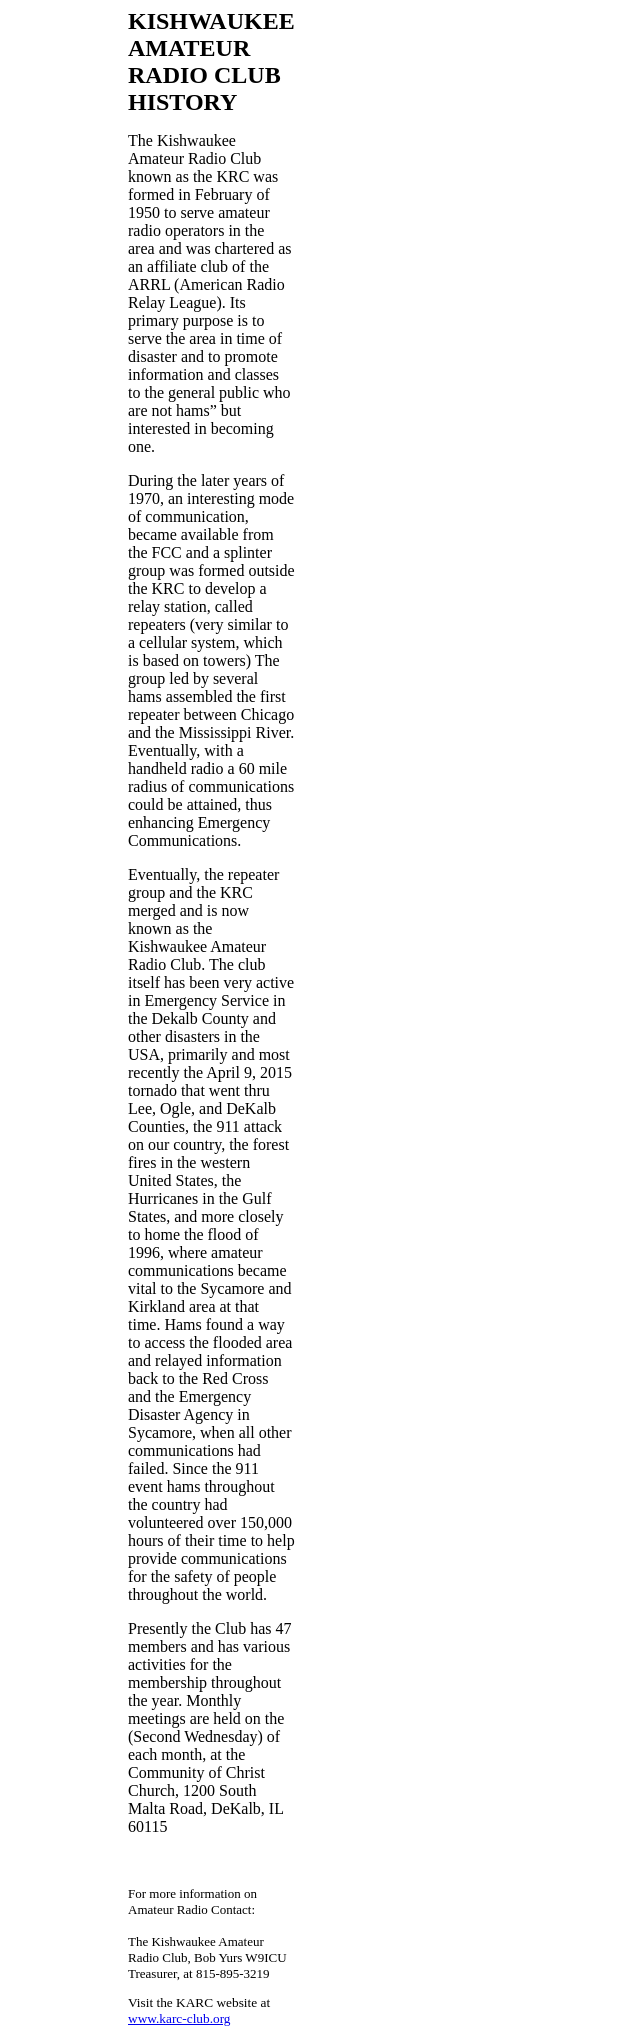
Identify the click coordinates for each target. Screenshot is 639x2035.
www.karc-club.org (179, 2018)
